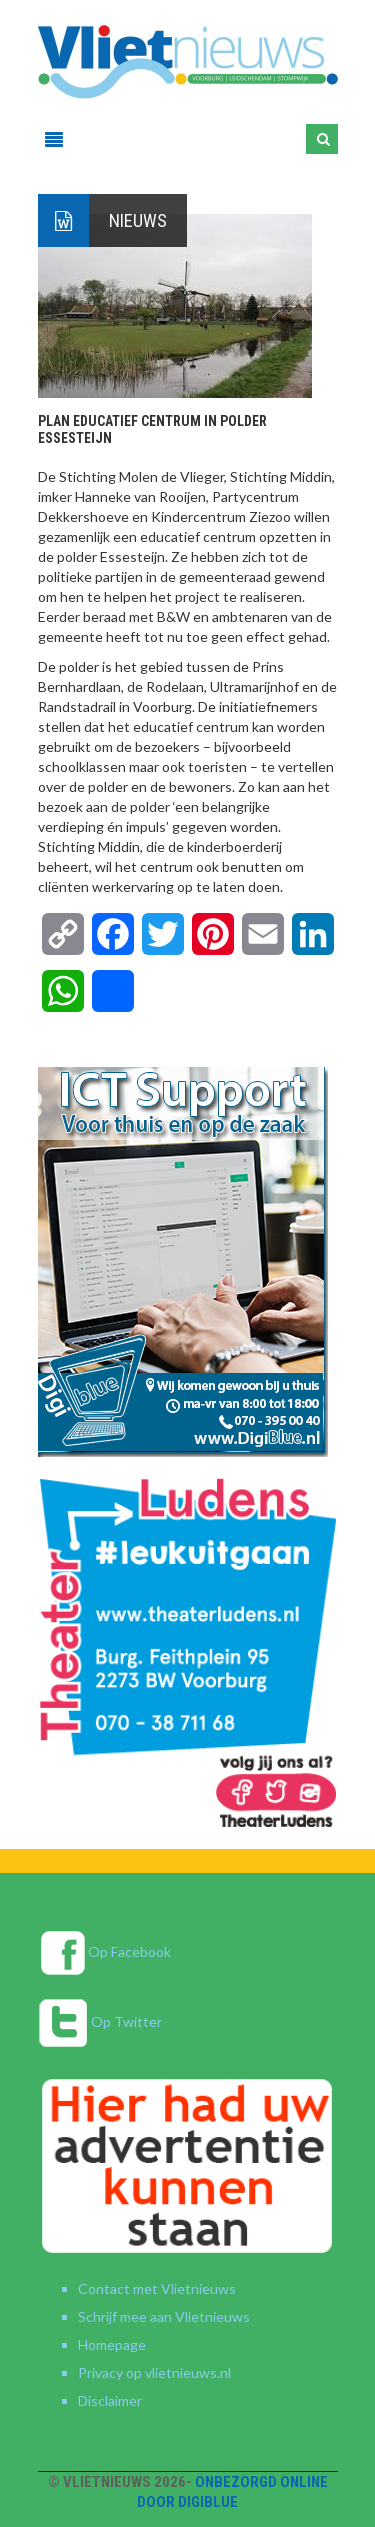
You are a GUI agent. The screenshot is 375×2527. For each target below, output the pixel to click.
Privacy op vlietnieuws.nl (154, 2372)
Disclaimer (110, 2400)
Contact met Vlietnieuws (157, 2288)
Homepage (112, 2344)
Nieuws (138, 220)
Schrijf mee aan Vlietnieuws (164, 2316)
